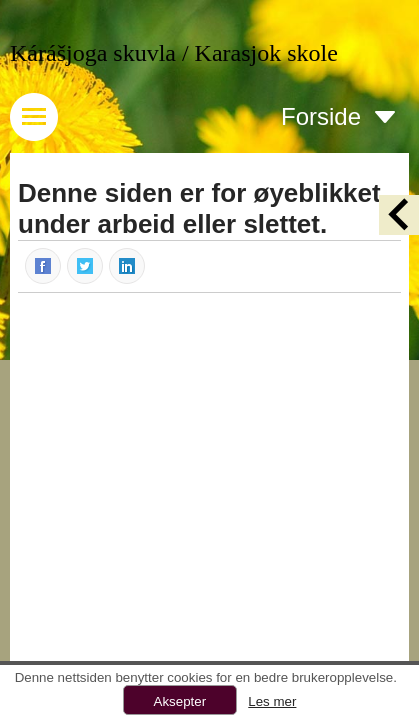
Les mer (272, 701)
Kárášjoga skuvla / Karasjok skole (174, 53)
